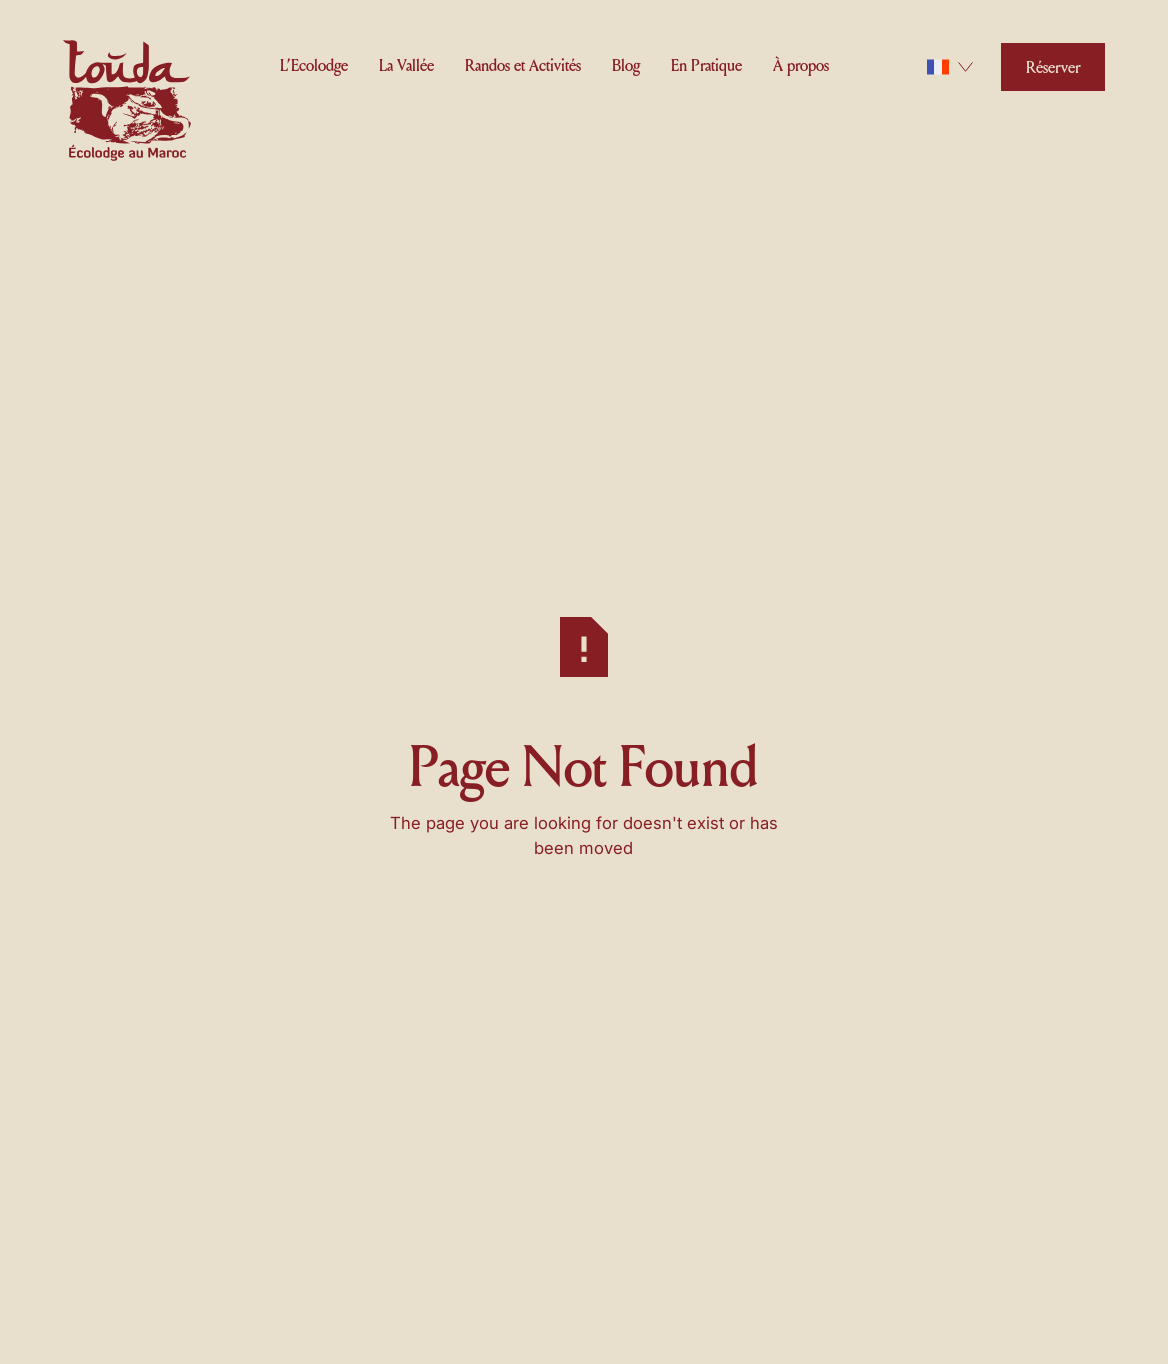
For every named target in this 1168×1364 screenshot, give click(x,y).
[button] (314, 63)
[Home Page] (127, 104)
